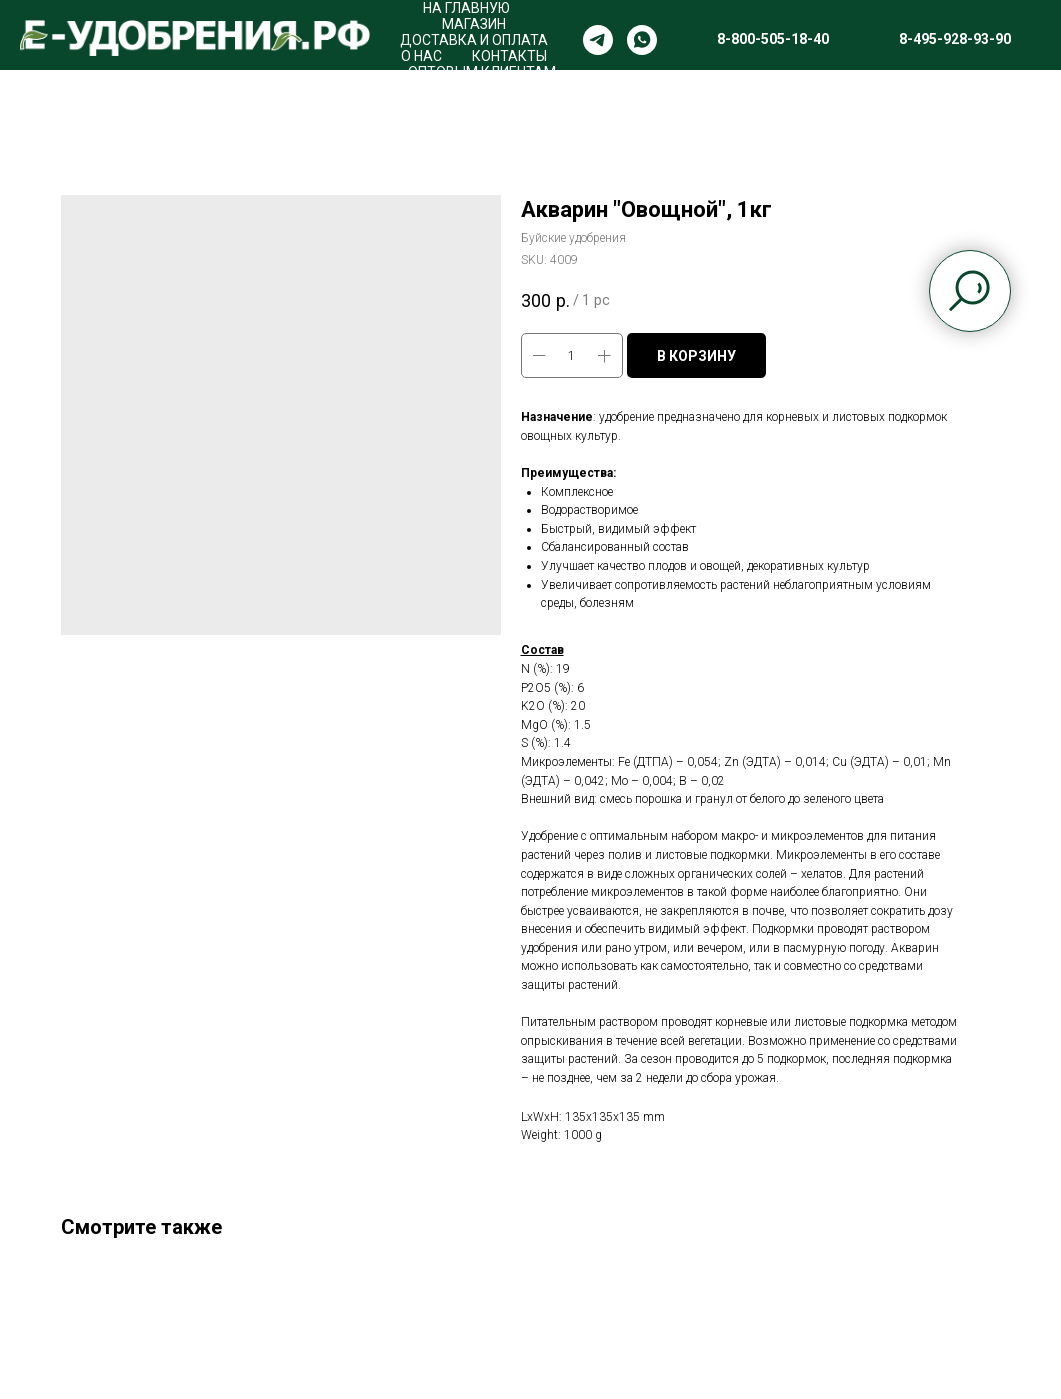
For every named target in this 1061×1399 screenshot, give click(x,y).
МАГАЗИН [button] (474, 24)
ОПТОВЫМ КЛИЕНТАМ (482, 72)
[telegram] (598, 40)
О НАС (421, 56)
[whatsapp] (642, 40)
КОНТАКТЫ (509, 56)
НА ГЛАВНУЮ (466, 8)
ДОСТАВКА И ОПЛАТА (474, 40)
